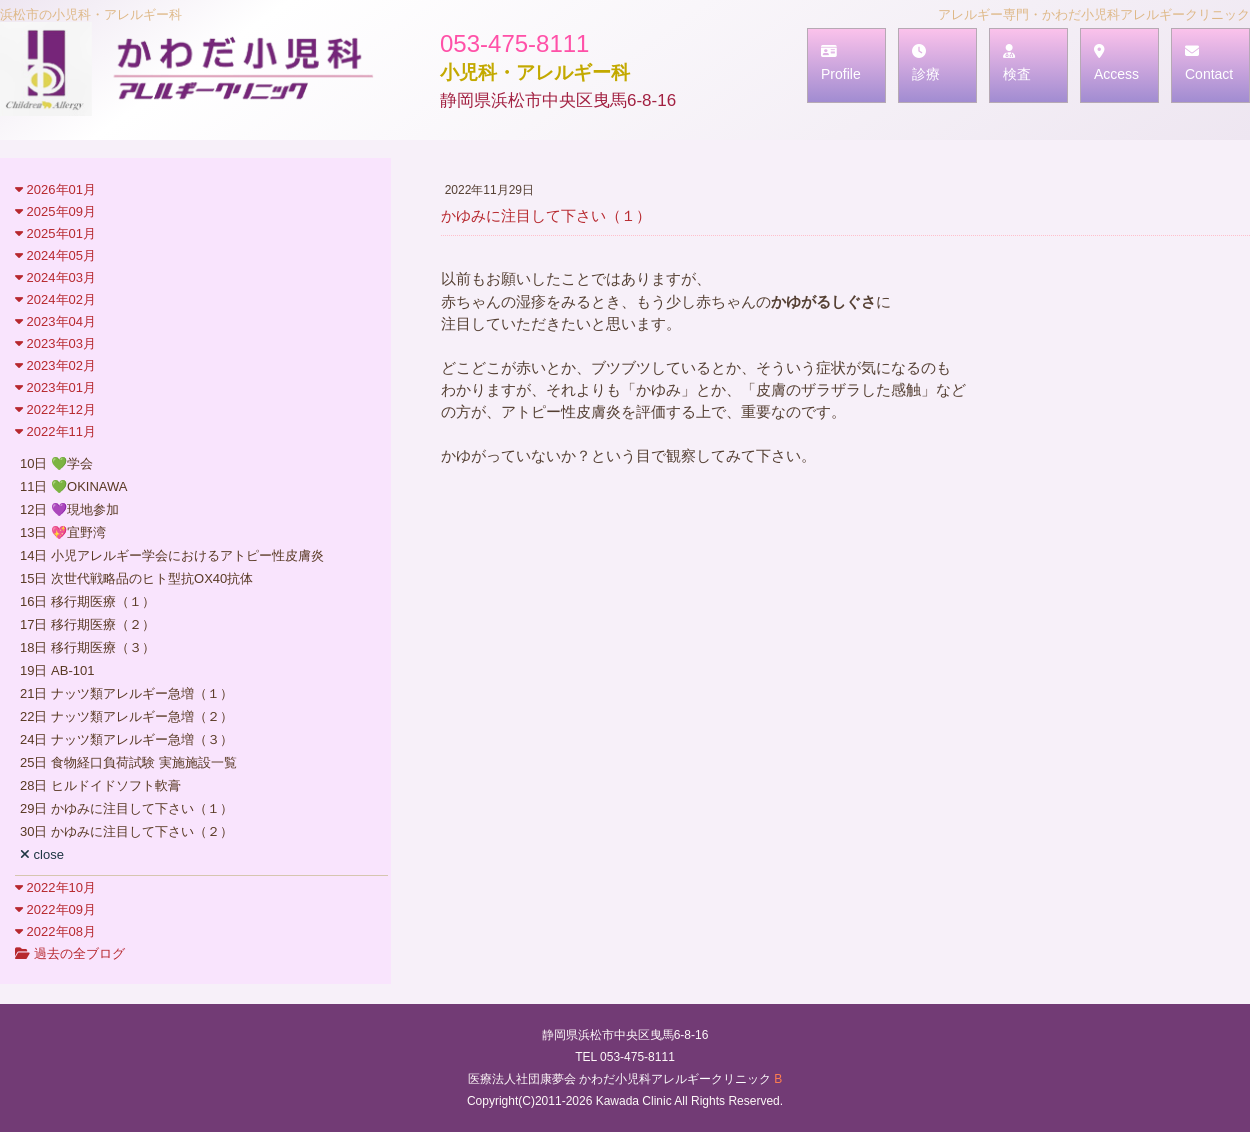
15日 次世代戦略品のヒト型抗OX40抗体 (136, 578)
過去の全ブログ (70, 953)
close (42, 854)
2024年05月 (55, 255)
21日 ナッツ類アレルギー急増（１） (126, 693)
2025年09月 (55, 211)
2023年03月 (55, 343)
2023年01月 (55, 387)
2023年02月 (55, 365)
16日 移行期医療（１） (87, 601)
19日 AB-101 (57, 670)
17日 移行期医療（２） (87, 624)
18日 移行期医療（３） (87, 647)
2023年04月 (55, 321)
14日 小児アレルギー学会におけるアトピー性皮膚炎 (172, 555)
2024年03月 (55, 277)
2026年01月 (55, 189)
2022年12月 (55, 409)
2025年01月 (55, 233)
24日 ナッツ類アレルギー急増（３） (126, 739)
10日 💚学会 (56, 463)
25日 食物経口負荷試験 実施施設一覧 (128, 762)
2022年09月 (55, 909)
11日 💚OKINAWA (74, 486)
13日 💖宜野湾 (63, 532)
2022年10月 (55, 887)
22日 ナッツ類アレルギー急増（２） (126, 716)
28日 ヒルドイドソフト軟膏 (100, 785)
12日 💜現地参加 (69, 509)
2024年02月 (55, 299)
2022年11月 (55, 431)
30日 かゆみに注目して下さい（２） (126, 831)
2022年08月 (55, 931)
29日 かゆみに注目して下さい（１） (126, 808)
